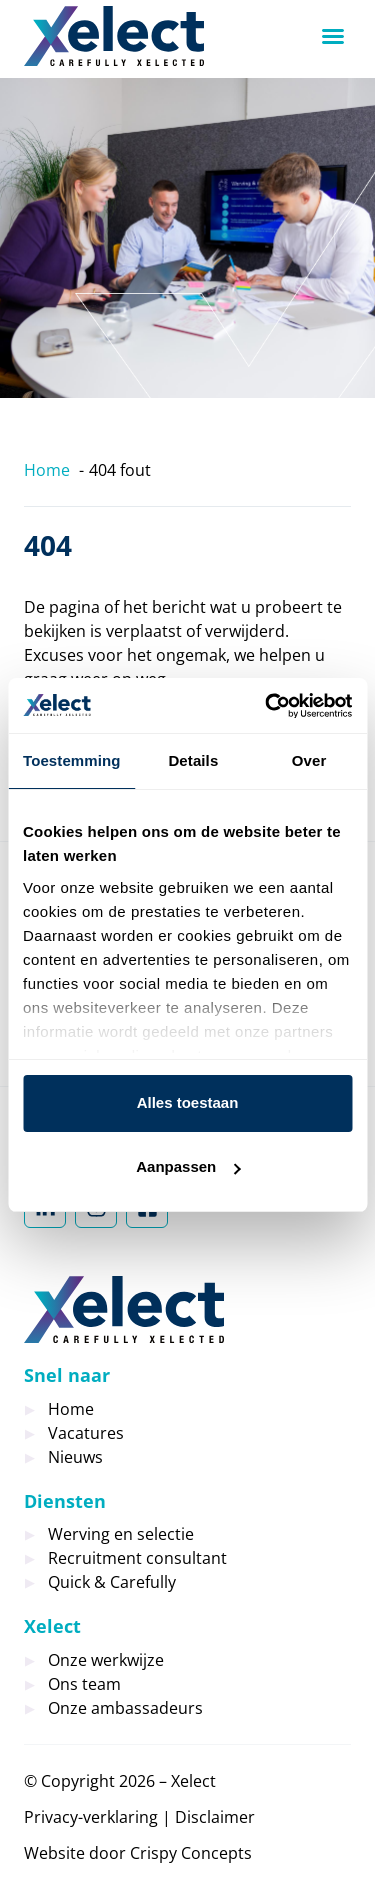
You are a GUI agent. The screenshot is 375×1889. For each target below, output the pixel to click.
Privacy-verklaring (91, 1817)
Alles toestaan (188, 1102)
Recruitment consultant (137, 1558)
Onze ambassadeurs (125, 1708)
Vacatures (86, 1433)
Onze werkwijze (106, 1660)
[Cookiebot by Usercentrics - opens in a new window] (267, 706)
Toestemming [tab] (72, 760)
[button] (333, 36)
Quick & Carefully (112, 1582)
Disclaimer (215, 1817)
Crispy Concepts (191, 1853)
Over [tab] (309, 760)
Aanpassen (188, 1166)
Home (71, 1409)
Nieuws (75, 1457)
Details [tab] (193, 760)
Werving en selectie (121, 1534)
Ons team (84, 1684)
